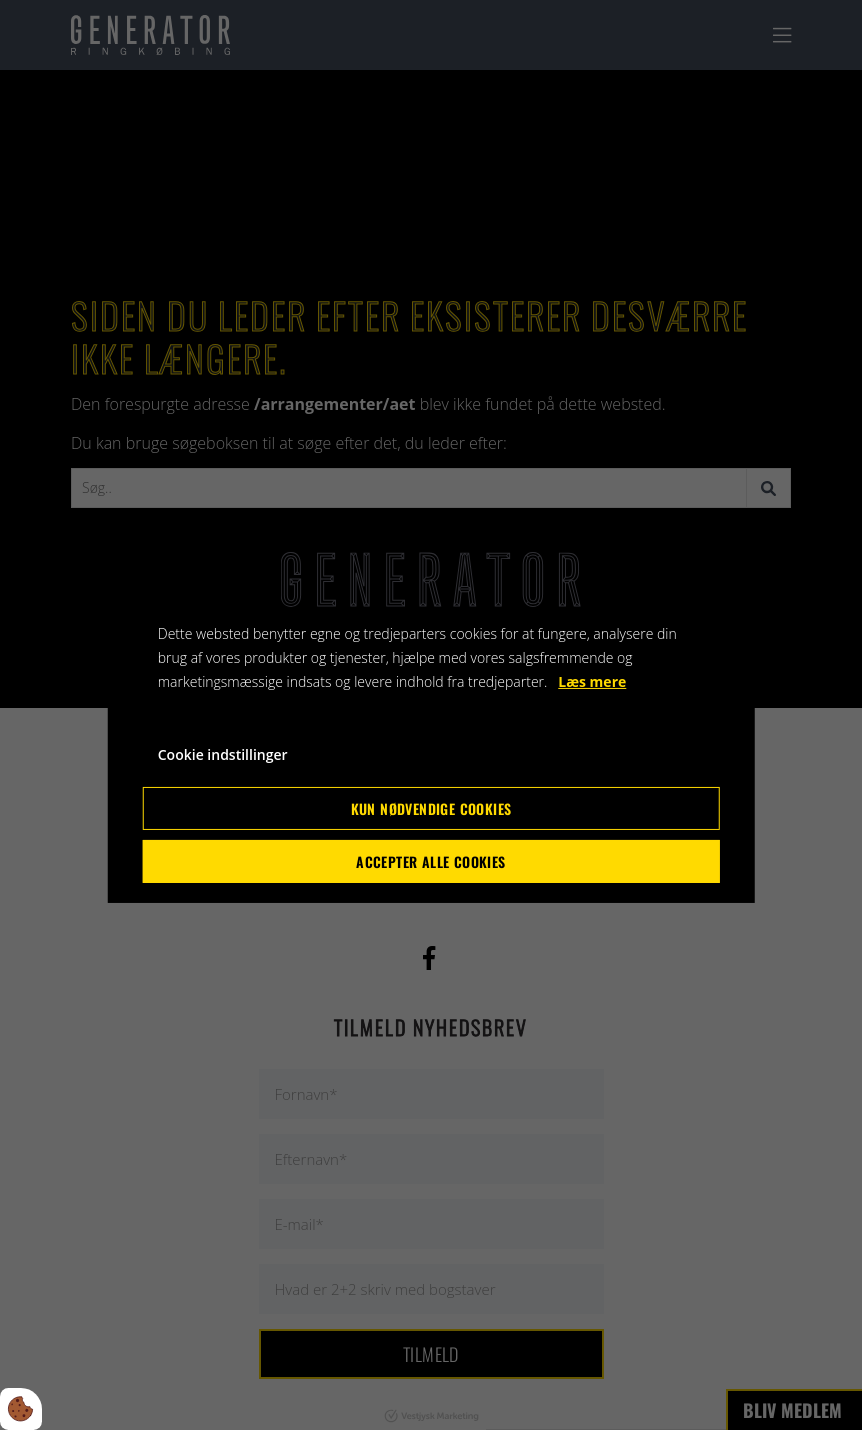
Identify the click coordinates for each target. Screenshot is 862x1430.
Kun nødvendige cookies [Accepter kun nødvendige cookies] (431, 808)
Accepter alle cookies (430, 861)
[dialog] (431, 715)
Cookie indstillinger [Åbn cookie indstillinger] (223, 754)
